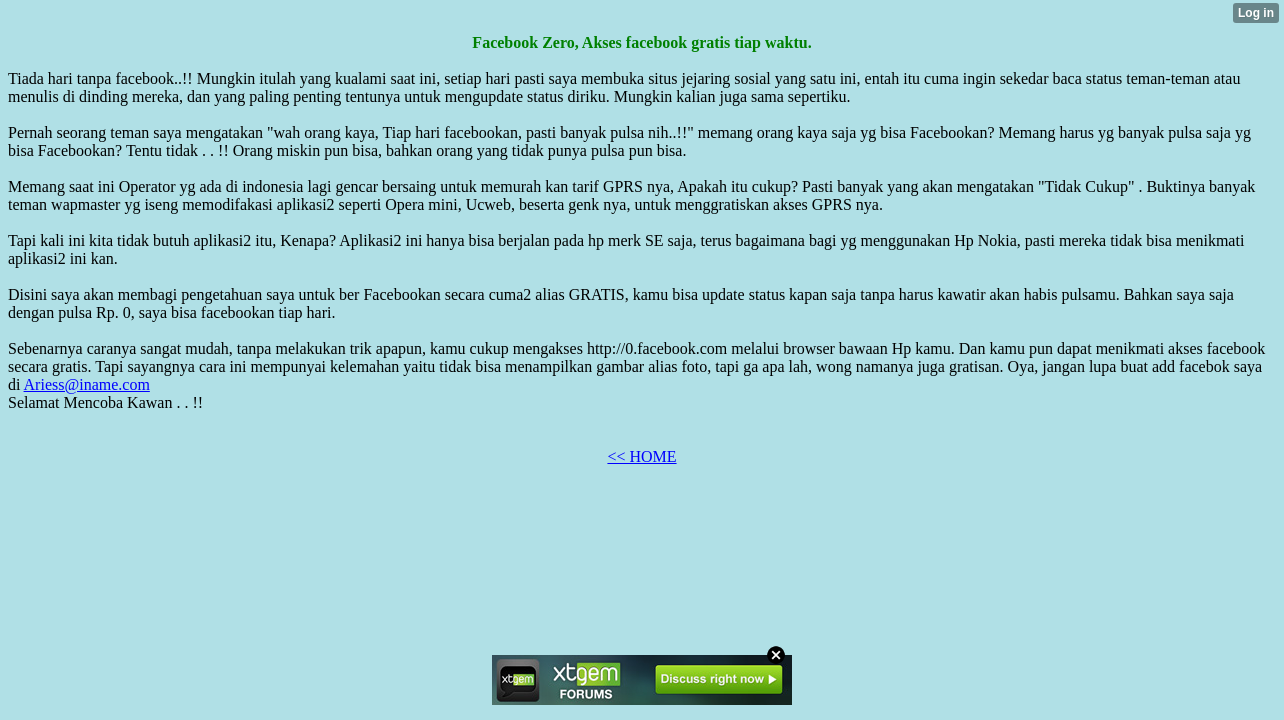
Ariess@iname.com (87, 384)
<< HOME (641, 456)
